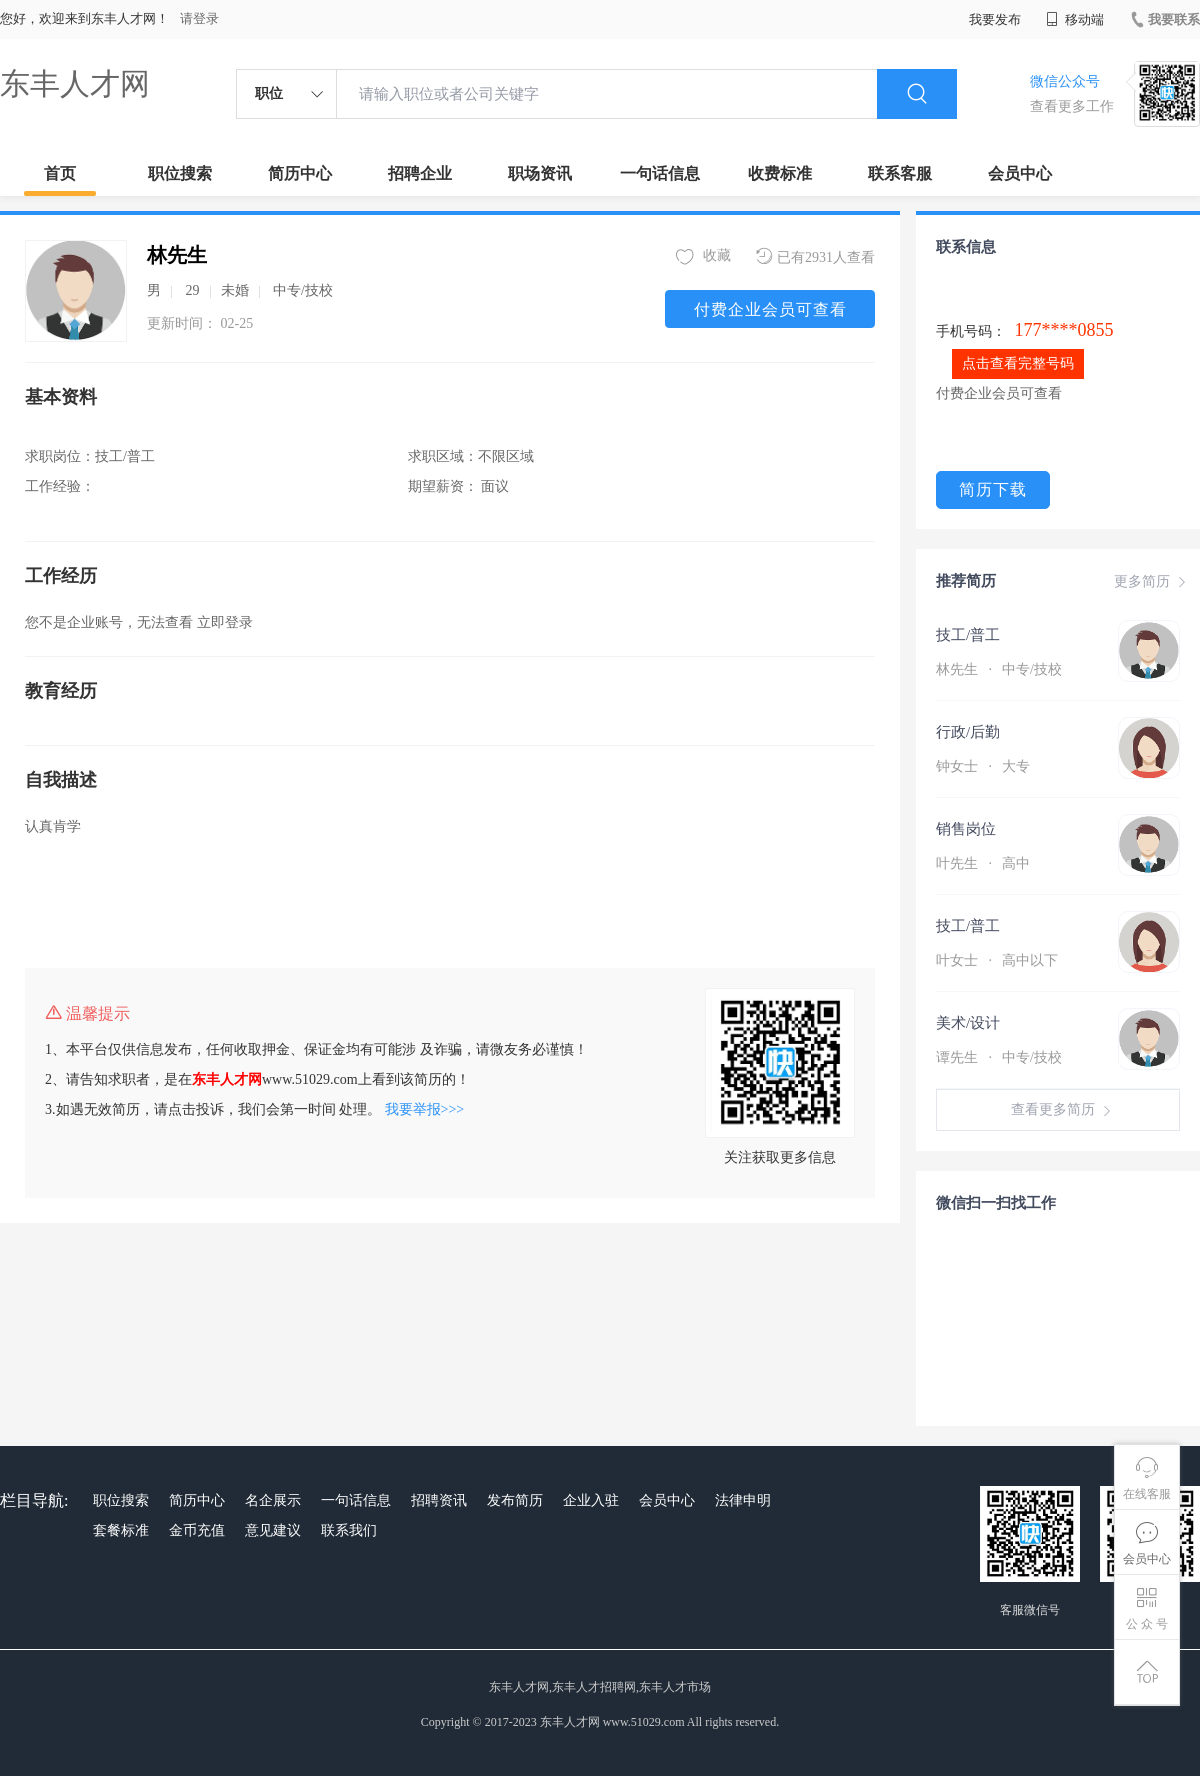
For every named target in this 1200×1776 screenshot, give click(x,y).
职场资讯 (540, 173)
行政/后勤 (968, 732)
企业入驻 (591, 1500)
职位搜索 (180, 173)
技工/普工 (968, 635)
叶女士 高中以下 (997, 960)
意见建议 (273, 1530)
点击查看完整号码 (1018, 363)
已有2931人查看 (815, 256)
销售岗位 (966, 829)
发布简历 (515, 1500)
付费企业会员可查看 (770, 309)
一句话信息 (660, 173)
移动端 (1075, 19)
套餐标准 (121, 1530)
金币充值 (197, 1530)
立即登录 (225, 622)
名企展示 (273, 1500)
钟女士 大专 (983, 766)
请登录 (199, 18)
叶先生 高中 (983, 863)
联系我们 (349, 1530)
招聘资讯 (439, 1500)
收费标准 (780, 173)
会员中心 (1020, 173)
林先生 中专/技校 (999, 669)
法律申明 (743, 1500)
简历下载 (993, 489)
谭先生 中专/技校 (999, 1057)
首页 (60, 173)
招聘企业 (420, 173)
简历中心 (300, 173)
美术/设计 (968, 1023)
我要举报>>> (425, 1109)
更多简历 (1152, 582)
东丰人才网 (75, 83)
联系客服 (900, 173)
